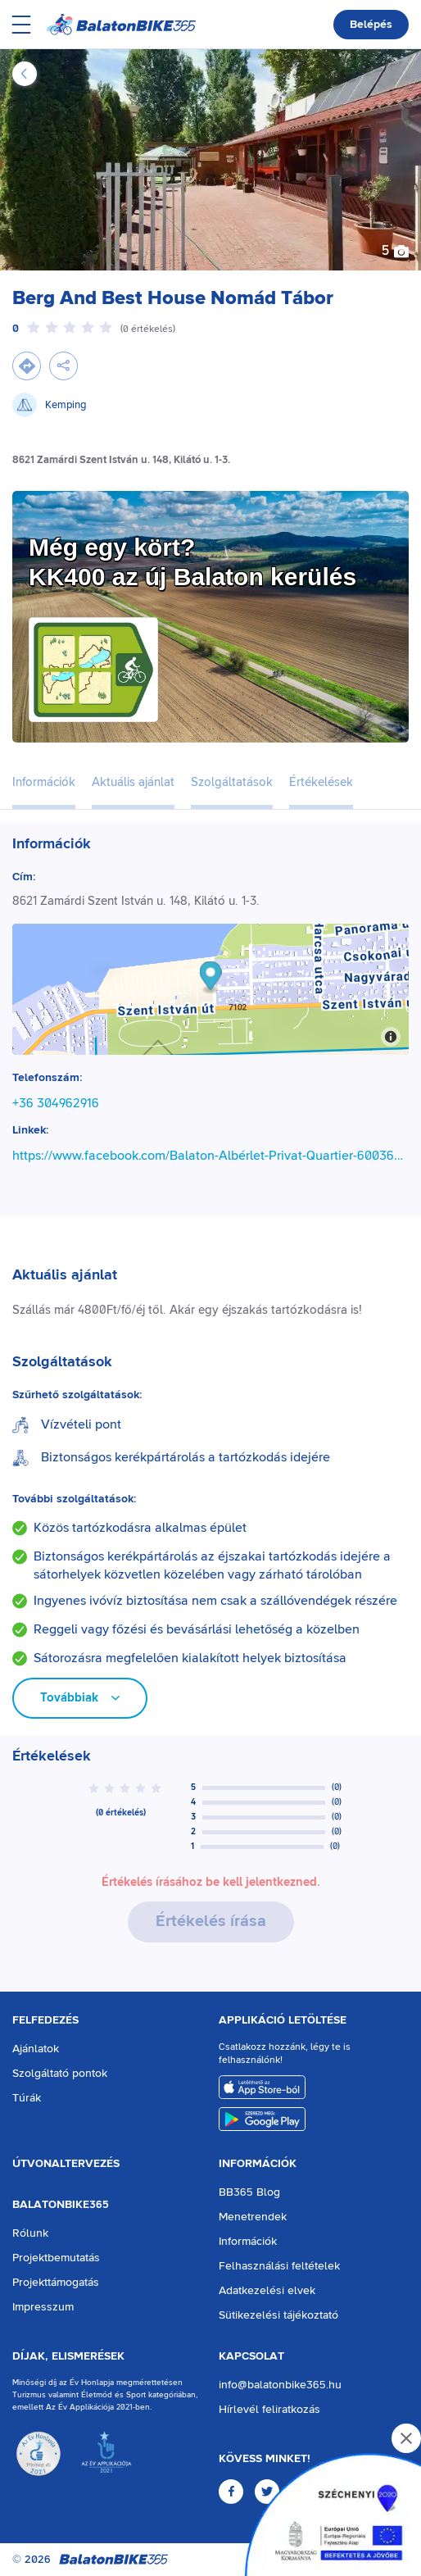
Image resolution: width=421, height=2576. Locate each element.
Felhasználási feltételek (279, 2266)
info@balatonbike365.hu (280, 2385)
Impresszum (43, 2307)
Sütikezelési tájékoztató (278, 2315)
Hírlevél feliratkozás (269, 2409)
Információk (258, 2163)
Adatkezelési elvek (267, 2290)
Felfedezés (45, 2020)
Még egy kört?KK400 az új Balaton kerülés (192, 562)
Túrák (26, 2098)
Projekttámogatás (55, 2282)
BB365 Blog (249, 2192)
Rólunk (30, 2233)
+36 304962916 (55, 1103)
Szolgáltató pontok (59, 2073)
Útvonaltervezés (66, 2163)
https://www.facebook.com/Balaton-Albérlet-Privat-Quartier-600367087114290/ (210, 1155)
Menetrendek (253, 2217)
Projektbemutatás (56, 2258)
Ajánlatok (35, 2049)
